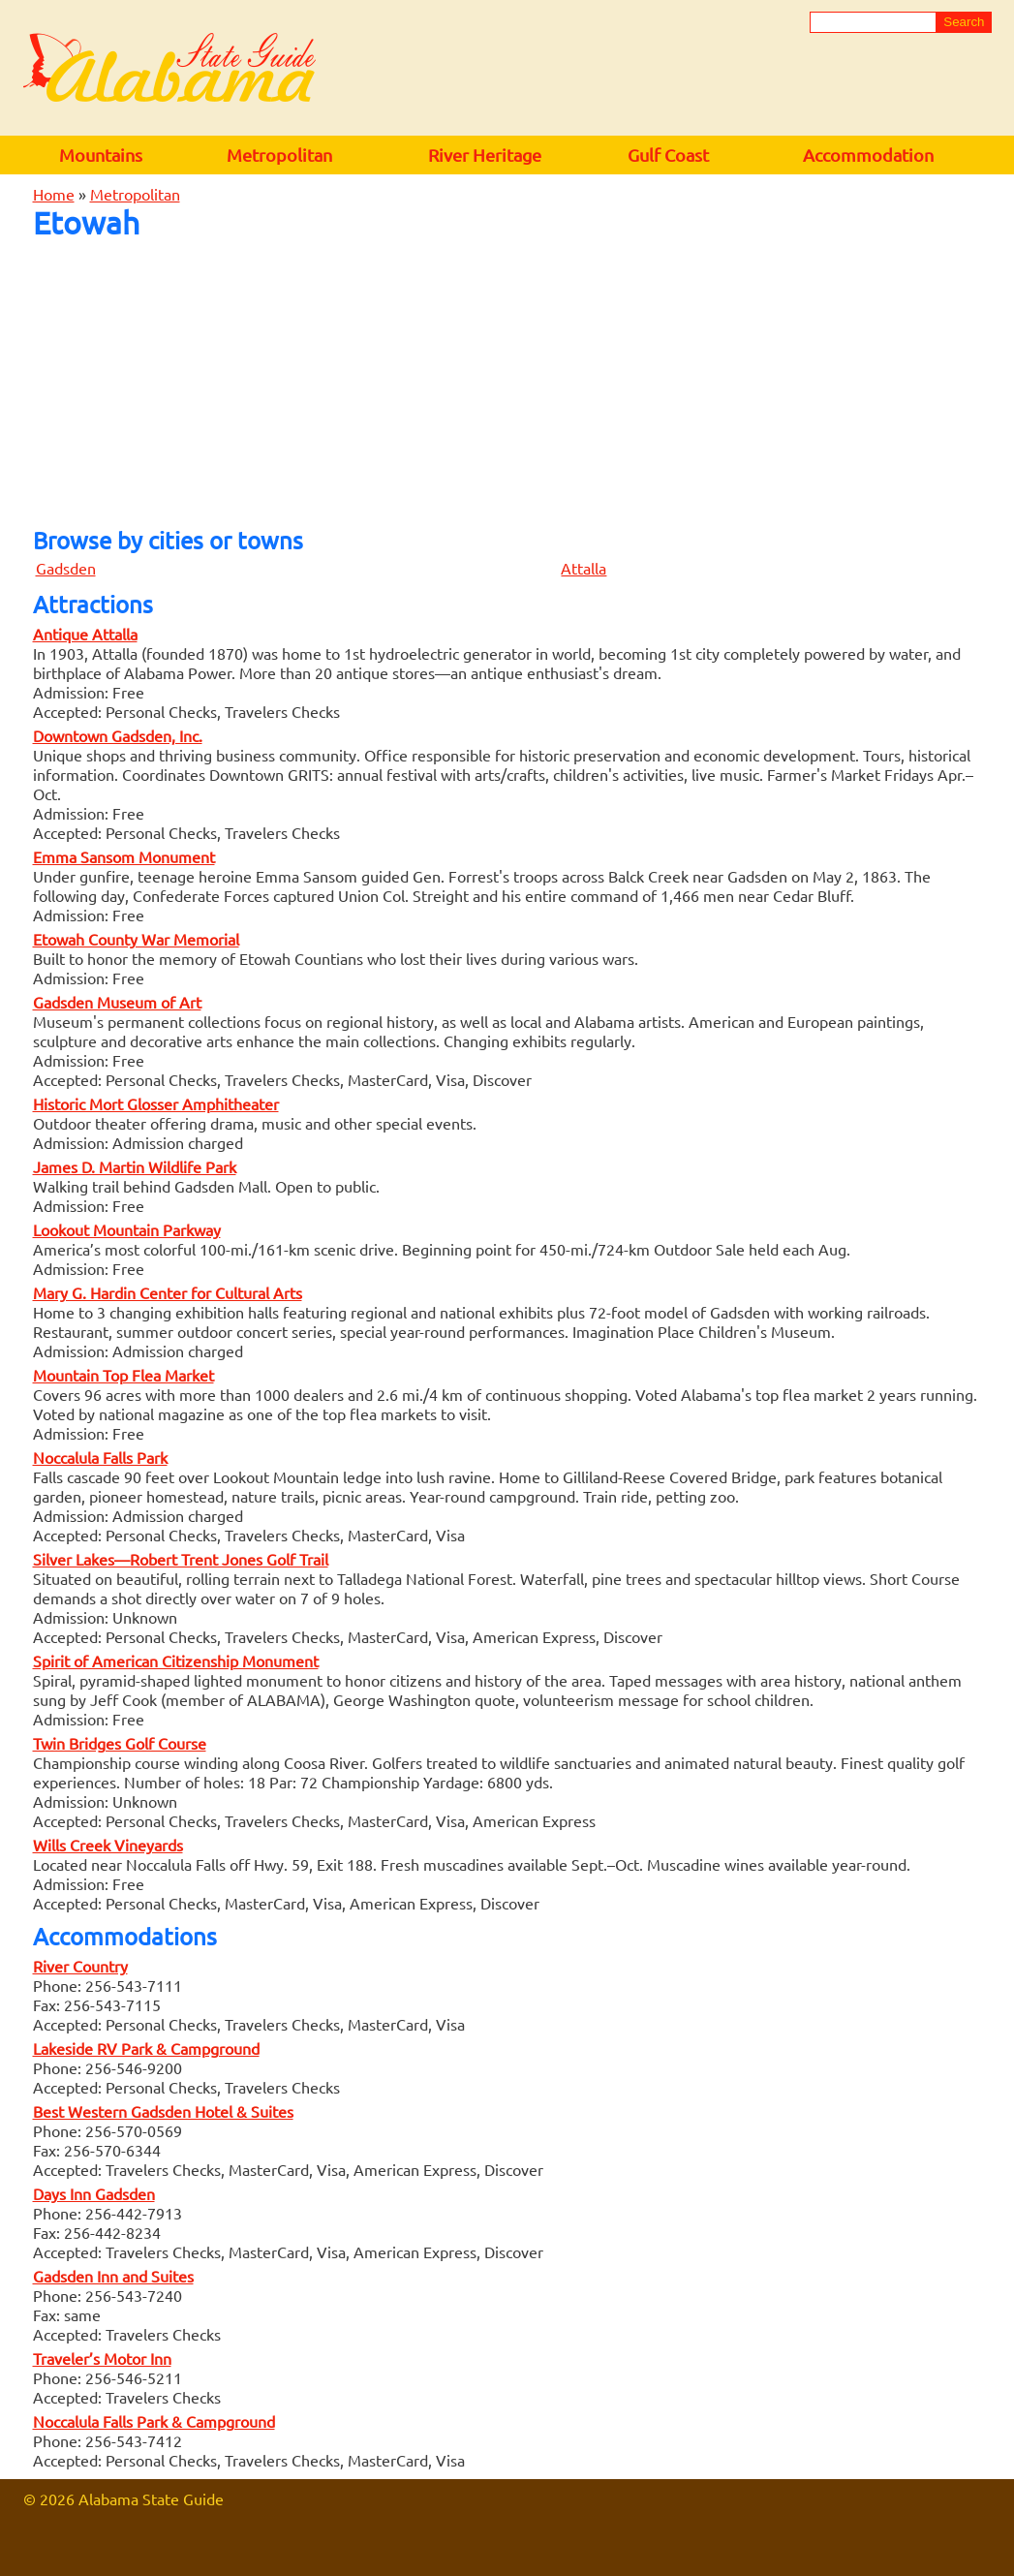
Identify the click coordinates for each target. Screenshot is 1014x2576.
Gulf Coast (668, 154)
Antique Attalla (85, 633)
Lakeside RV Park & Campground (146, 2048)
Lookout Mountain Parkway (127, 1229)
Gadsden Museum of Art (117, 1001)
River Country (80, 1965)
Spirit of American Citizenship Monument (176, 1660)
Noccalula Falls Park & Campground (154, 2421)
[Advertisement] (507, 377)
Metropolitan (279, 154)
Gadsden (66, 567)
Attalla (583, 567)
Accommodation (868, 154)
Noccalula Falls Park (100, 1457)
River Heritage (484, 154)
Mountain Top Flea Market (123, 1374)
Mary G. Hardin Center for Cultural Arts (167, 1292)
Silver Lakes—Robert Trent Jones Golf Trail (180, 1558)
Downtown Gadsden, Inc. (117, 735)
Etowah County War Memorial (136, 938)
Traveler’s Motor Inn (102, 2358)
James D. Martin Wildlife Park (134, 1166)
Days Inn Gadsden (94, 2193)
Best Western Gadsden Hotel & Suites (163, 2111)
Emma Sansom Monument (124, 856)
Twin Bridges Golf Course (119, 1743)
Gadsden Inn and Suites (113, 2275)
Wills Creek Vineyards (108, 1844)
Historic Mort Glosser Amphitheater (156, 1103)
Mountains (100, 154)
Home (54, 193)
